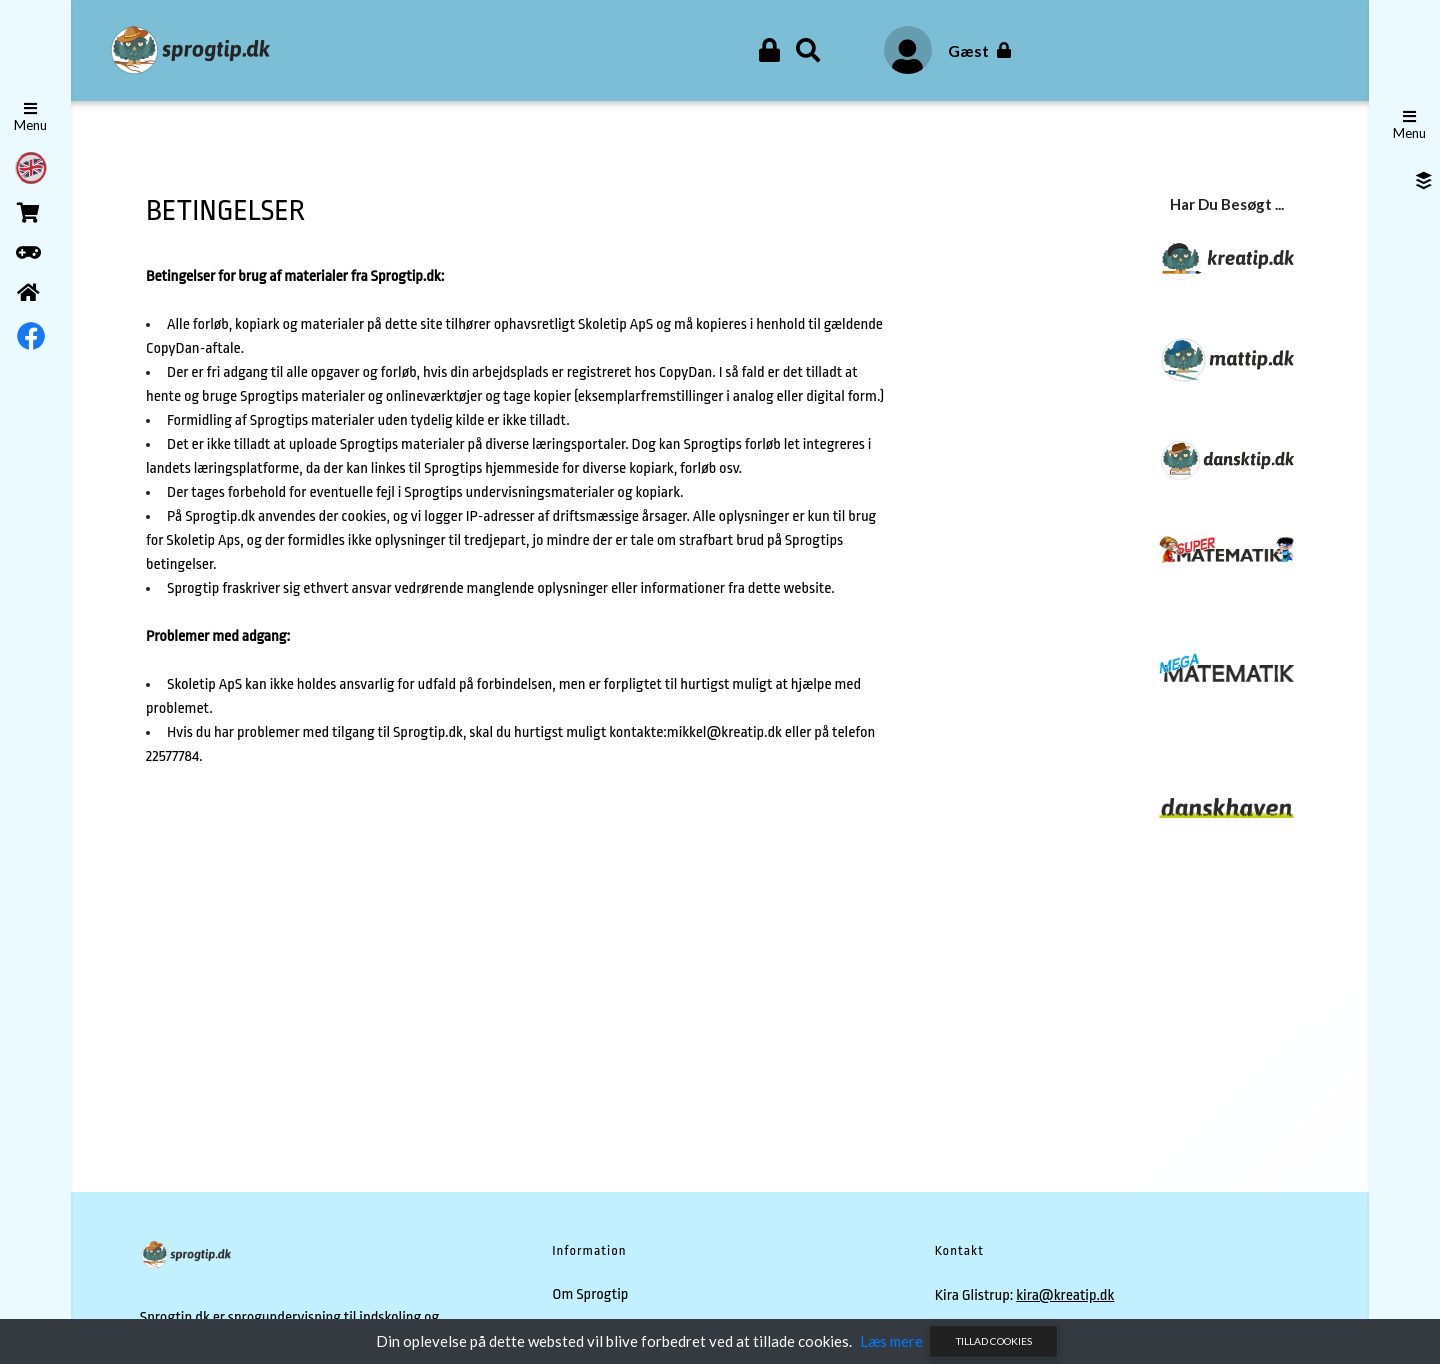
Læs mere (891, 1341)
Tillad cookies (994, 1341)
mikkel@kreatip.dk (724, 732)
